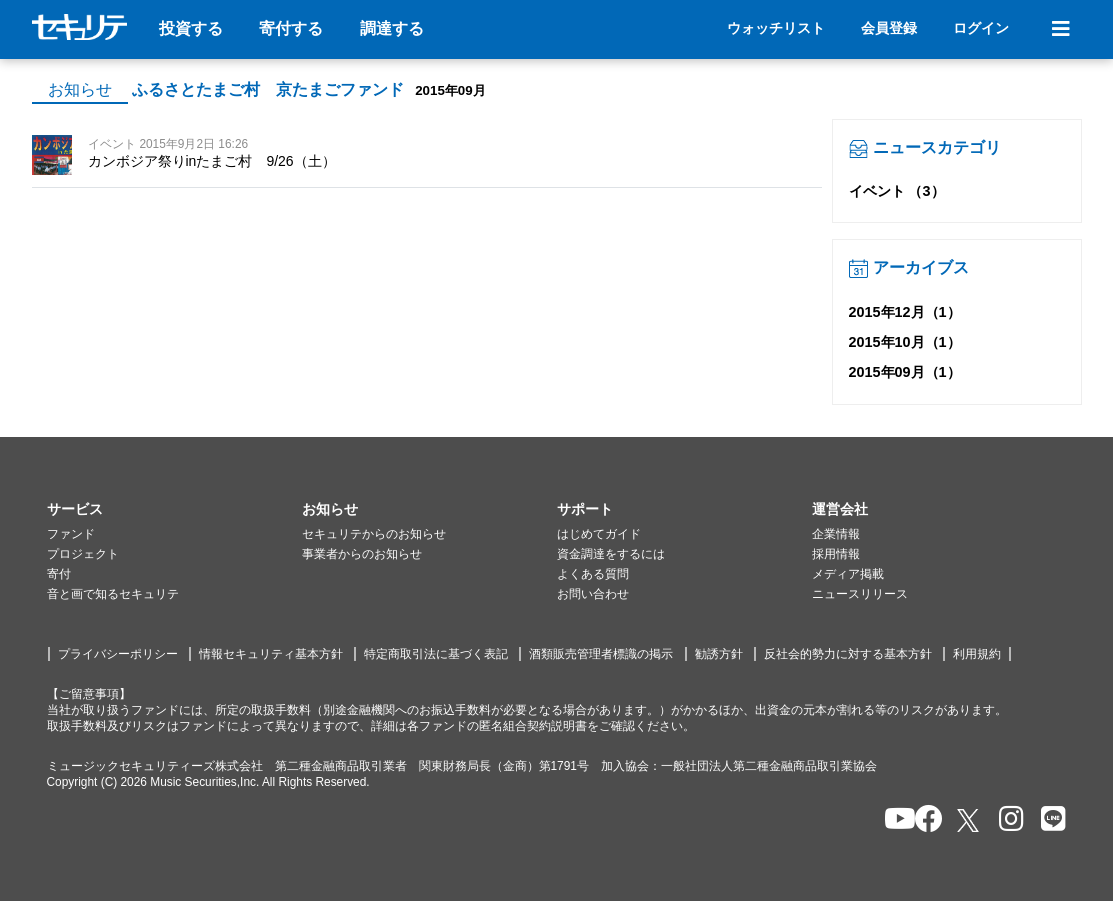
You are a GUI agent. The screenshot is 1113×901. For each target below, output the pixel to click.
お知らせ (80, 89)
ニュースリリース (860, 594)
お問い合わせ (593, 594)
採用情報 (836, 554)
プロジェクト (83, 554)
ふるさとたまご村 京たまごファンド (268, 89)
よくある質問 (593, 574)
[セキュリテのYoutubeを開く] (891, 820)
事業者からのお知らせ (362, 554)
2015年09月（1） (905, 372)
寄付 (59, 574)
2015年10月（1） (905, 342)
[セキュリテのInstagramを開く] (1006, 820)
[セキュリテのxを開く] (970, 820)
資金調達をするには (611, 554)
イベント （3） (897, 191)
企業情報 (836, 534)
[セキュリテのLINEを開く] (1048, 820)
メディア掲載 (848, 574)
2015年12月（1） (905, 312)
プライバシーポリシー (118, 654)
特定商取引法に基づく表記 (436, 654)
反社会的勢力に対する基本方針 (848, 654)
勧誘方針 (719, 654)
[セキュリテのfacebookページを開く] (922, 820)
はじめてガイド (599, 534)
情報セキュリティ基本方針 (271, 654)
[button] (174, 510)
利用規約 (977, 654)
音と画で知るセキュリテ (113, 594)
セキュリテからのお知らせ (374, 534)
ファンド (71, 534)
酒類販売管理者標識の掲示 (601, 654)
